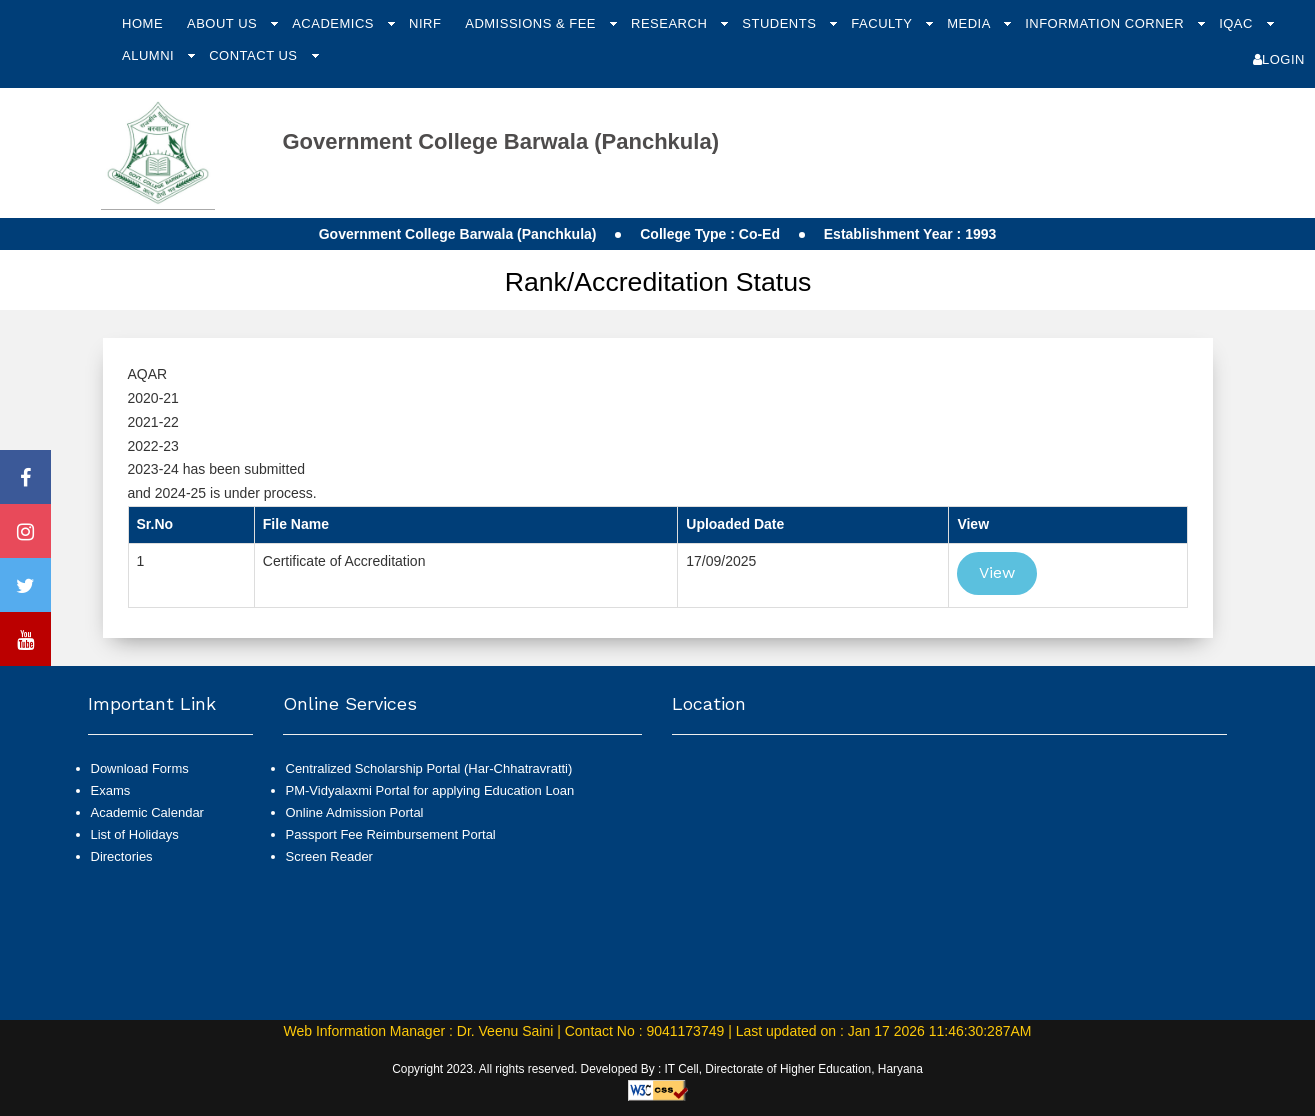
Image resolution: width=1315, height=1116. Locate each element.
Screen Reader (329, 856)
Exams (111, 790)
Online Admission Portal (355, 812)
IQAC (1238, 23)
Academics (335, 23)
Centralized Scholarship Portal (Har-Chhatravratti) (429, 768)
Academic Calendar (147, 812)
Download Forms (140, 768)
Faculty (883, 23)
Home (142, 23)
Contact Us (255, 55)
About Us (224, 23)
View (997, 572)
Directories (122, 856)
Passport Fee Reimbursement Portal (391, 834)
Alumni (150, 55)
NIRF (425, 23)
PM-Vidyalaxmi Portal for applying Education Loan (430, 790)
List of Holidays (135, 834)
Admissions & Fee (532, 23)
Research (671, 23)
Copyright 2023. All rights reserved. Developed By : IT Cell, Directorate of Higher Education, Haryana (657, 1069)
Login (1279, 59)
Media (970, 23)
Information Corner (1106, 23)
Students (781, 23)
